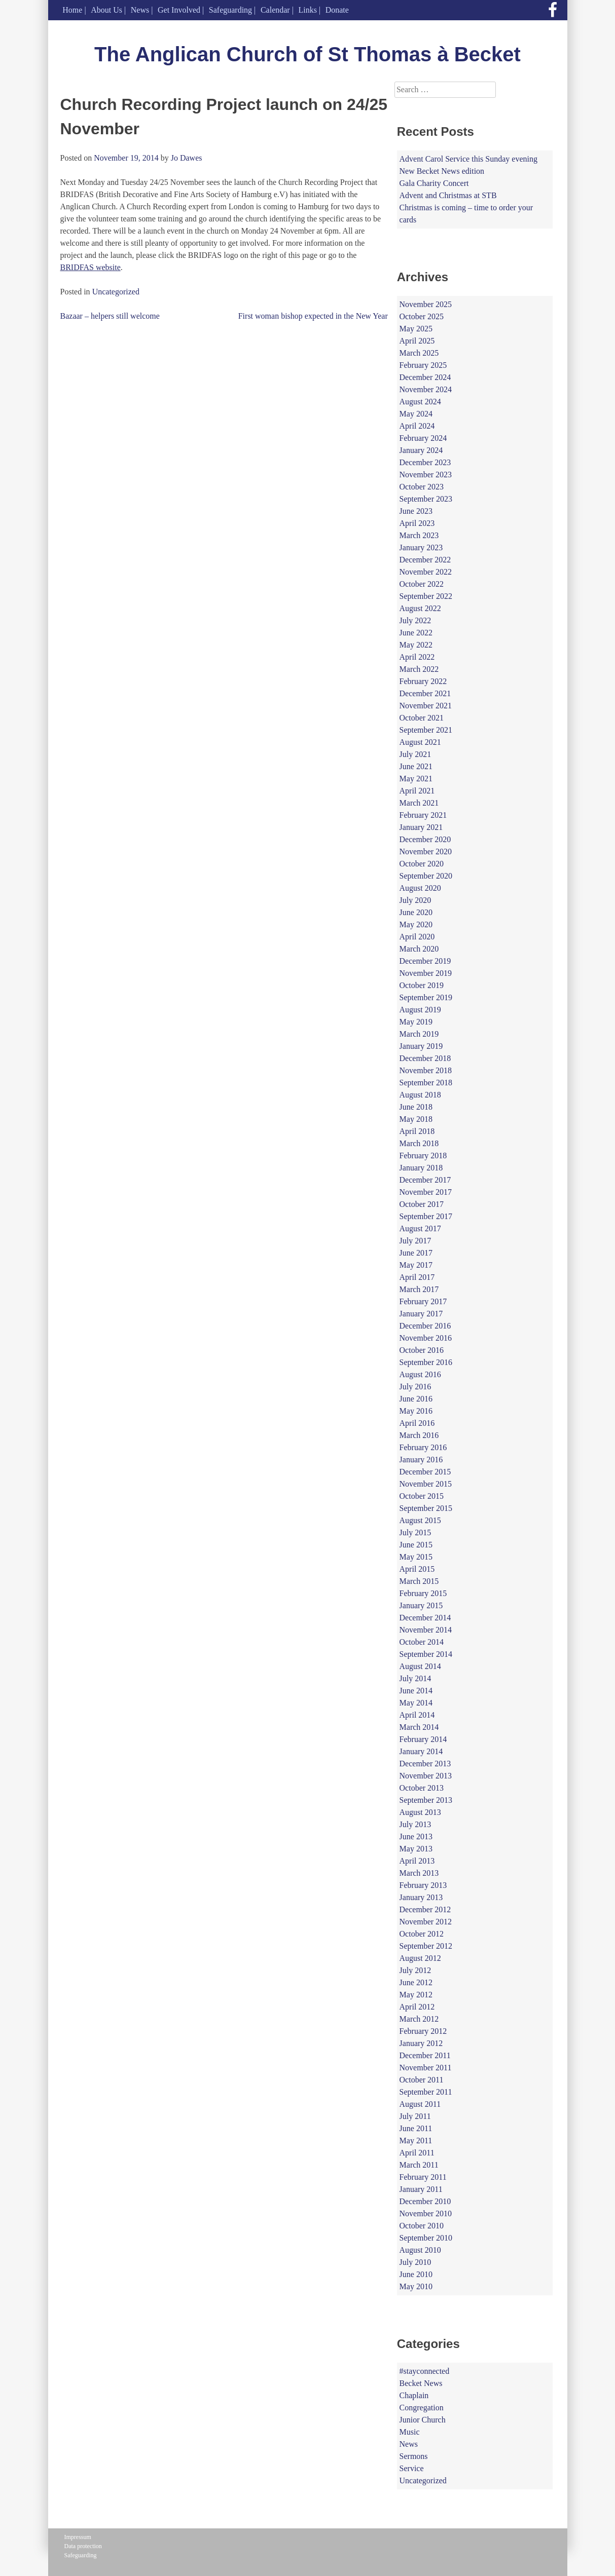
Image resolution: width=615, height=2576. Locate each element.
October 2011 (422, 2079)
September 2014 (426, 1654)
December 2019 (425, 961)
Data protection (83, 2546)
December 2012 (425, 1909)
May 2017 (416, 1265)
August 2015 (420, 1520)
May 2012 (416, 1994)
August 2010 (420, 2250)
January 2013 (421, 1897)
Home (72, 10)
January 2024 (421, 450)
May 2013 (416, 1848)
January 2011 (421, 2189)
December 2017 (425, 1180)
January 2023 (421, 547)
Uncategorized (115, 291)
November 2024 (426, 389)
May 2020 (416, 924)
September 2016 (426, 1362)
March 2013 (419, 1873)
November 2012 (426, 1921)
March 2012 (419, 2019)
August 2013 (420, 1812)
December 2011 (425, 2055)
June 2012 (416, 1982)
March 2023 (419, 535)
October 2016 (422, 1350)
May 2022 (416, 644)
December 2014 (425, 1617)
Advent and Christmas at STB (448, 195)
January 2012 (421, 2043)
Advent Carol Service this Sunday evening (468, 159)
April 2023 (417, 523)
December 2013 (425, 1763)
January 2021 (421, 827)
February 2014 (423, 1739)
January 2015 (421, 1605)
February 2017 (423, 1301)
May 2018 (416, 1119)
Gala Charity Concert (434, 183)
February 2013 (423, 1885)
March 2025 (419, 353)
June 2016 (416, 1398)
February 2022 (423, 681)
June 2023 (416, 511)
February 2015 (423, 1593)
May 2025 (416, 328)
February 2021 (423, 815)
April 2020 (417, 936)
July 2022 (415, 620)
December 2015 (425, 1471)
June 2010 (416, 2274)
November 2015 (426, 1484)
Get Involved (179, 10)
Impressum (77, 2537)
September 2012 (426, 1946)
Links (307, 10)
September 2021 (426, 730)
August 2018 (420, 1094)
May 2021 (416, 778)
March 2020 (419, 948)
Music (410, 2432)
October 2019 (422, 985)
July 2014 (415, 1678)
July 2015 (415, 1532)
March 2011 (419, 2165)
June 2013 (416, 1836)
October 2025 (422, 316)
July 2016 (415, 1386)
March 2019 (419, 1034)
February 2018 (423, 1155)
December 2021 (425, 693)
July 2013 (415, 1824)
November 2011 (426, 2067)
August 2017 (420, 1228)
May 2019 (416, 1021)
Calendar (275, 10)
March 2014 (419, 1727)
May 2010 (416, 2286)
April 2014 (417, 1715)
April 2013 (417, 1861)
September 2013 (426, 1800)
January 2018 (421, 1167)
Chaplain (414, 2395)
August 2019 (420, 1009)
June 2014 (416, 1690)
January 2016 (421, 1459)
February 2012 (423, 2031)
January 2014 (421, 1751)
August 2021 (420, 742)
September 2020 (426, 876)
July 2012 (415, 1970)
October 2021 (422, 717)
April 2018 (417, 1131)
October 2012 (422, 1933)
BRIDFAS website (90, 267)
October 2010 (422, 2225)
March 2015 (419, 1581)
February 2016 (423, 1447)
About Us (106, 10)
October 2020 (422, 863)
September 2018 (426, 1082)
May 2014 (416, 1702)
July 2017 (415, 1240)
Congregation (422, 2407)
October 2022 (422, 584)
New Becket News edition (442, 171)
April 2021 (417, 790)
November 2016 (426, 1338)
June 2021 (416, 766)
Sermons (414, 2456)
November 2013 (426, 1775)
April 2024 (417, 426)
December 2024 (425, 377)
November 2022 (426, 571)
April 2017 (417, 1277)
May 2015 (416, 1556)
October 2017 (422, 1204)
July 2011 (415, 2116)
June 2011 (416, 2128)
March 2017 (419, 1289)
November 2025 (426, 304)
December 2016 (425, 1325)
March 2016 (419, 1435)
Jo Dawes (186, 158)
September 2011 (426, 2092)
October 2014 (422, 1642)
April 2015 (417, 1569)
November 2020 (426, 851)
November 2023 (426, 474)
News (140, 10)
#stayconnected (425, 2371)
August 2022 (420, 608)
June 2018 (416, 1107)
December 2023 (425, 462)
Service (412, 2468)
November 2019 (426, 973)
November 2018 (426, 1070)
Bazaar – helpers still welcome (110, 316)
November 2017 (426, 1192)
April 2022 (417, 657)
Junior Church (423, 2419)
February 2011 (423, 2177)
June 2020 (416, 912)
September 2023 (426, 499)
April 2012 (417, 2006)
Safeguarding (230, 10)
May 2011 (416, 2140)
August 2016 (420, 1374)
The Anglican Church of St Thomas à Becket (307, 54)
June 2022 (416, 632)
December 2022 (425, 559)
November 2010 (426, 2213)
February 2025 (423, 365)
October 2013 (422, 1788)
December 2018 (425, 1058)
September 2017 (426, 1216)
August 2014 (420, 1666)
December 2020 (425, 839)
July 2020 (415, 900)
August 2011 (420, 2104)
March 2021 (419, 803)
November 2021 (426, 705)
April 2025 (417, 340)
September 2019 (426, 997)
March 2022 (419, 669)
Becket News (421, 2383)
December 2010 (425, 2201)
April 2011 (417, 2152)
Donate (337, 10)
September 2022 (426, 596)
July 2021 (415, 754)
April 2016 (417, 1423)
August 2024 (420, 401)
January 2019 (421, 1046)
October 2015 (422, 1496)
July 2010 (415, 2262)
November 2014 (426, 1629)
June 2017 (416, 1252)
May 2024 (416, 413)
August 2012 (420, 1958)
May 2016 (416, 1411)
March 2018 (419, 1143)
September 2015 (426, 1508)
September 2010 (426, 2237)
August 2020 (420, 888)
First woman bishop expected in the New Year (313, 316)
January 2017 (421, 1313)
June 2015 (416, 1544)
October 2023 (422, 486)
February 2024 (423, 438)
